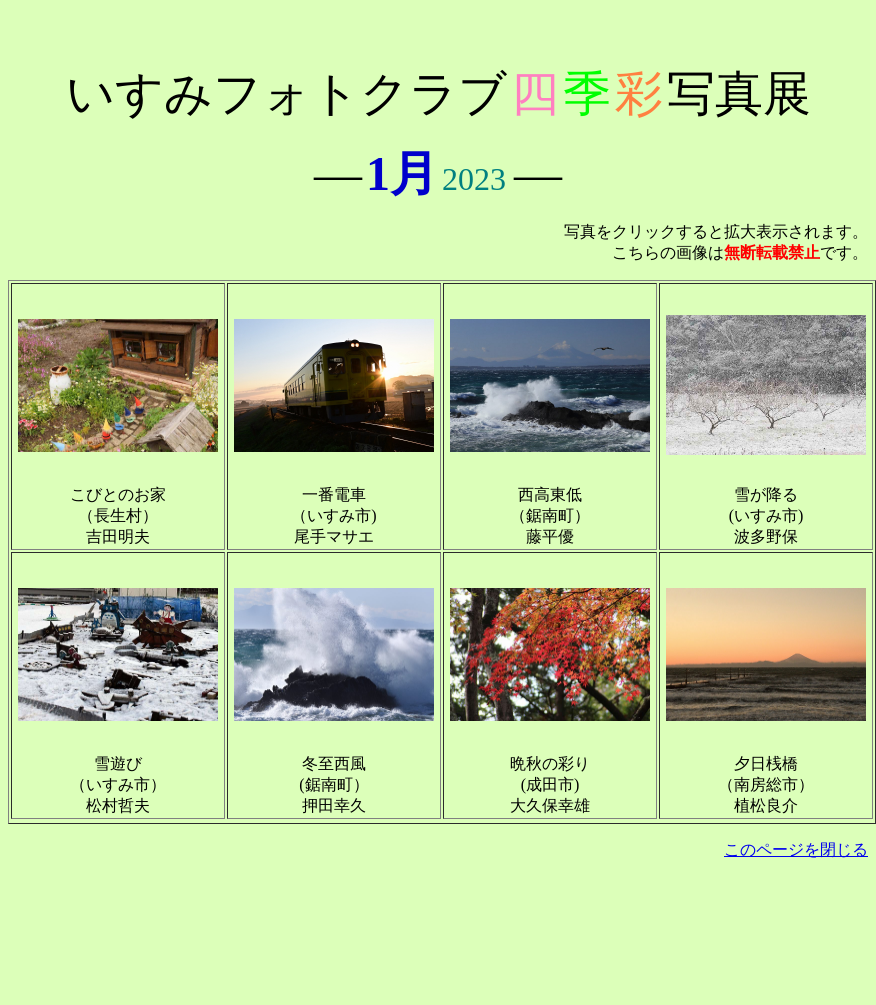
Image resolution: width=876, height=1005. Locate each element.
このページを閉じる (796, 849)
